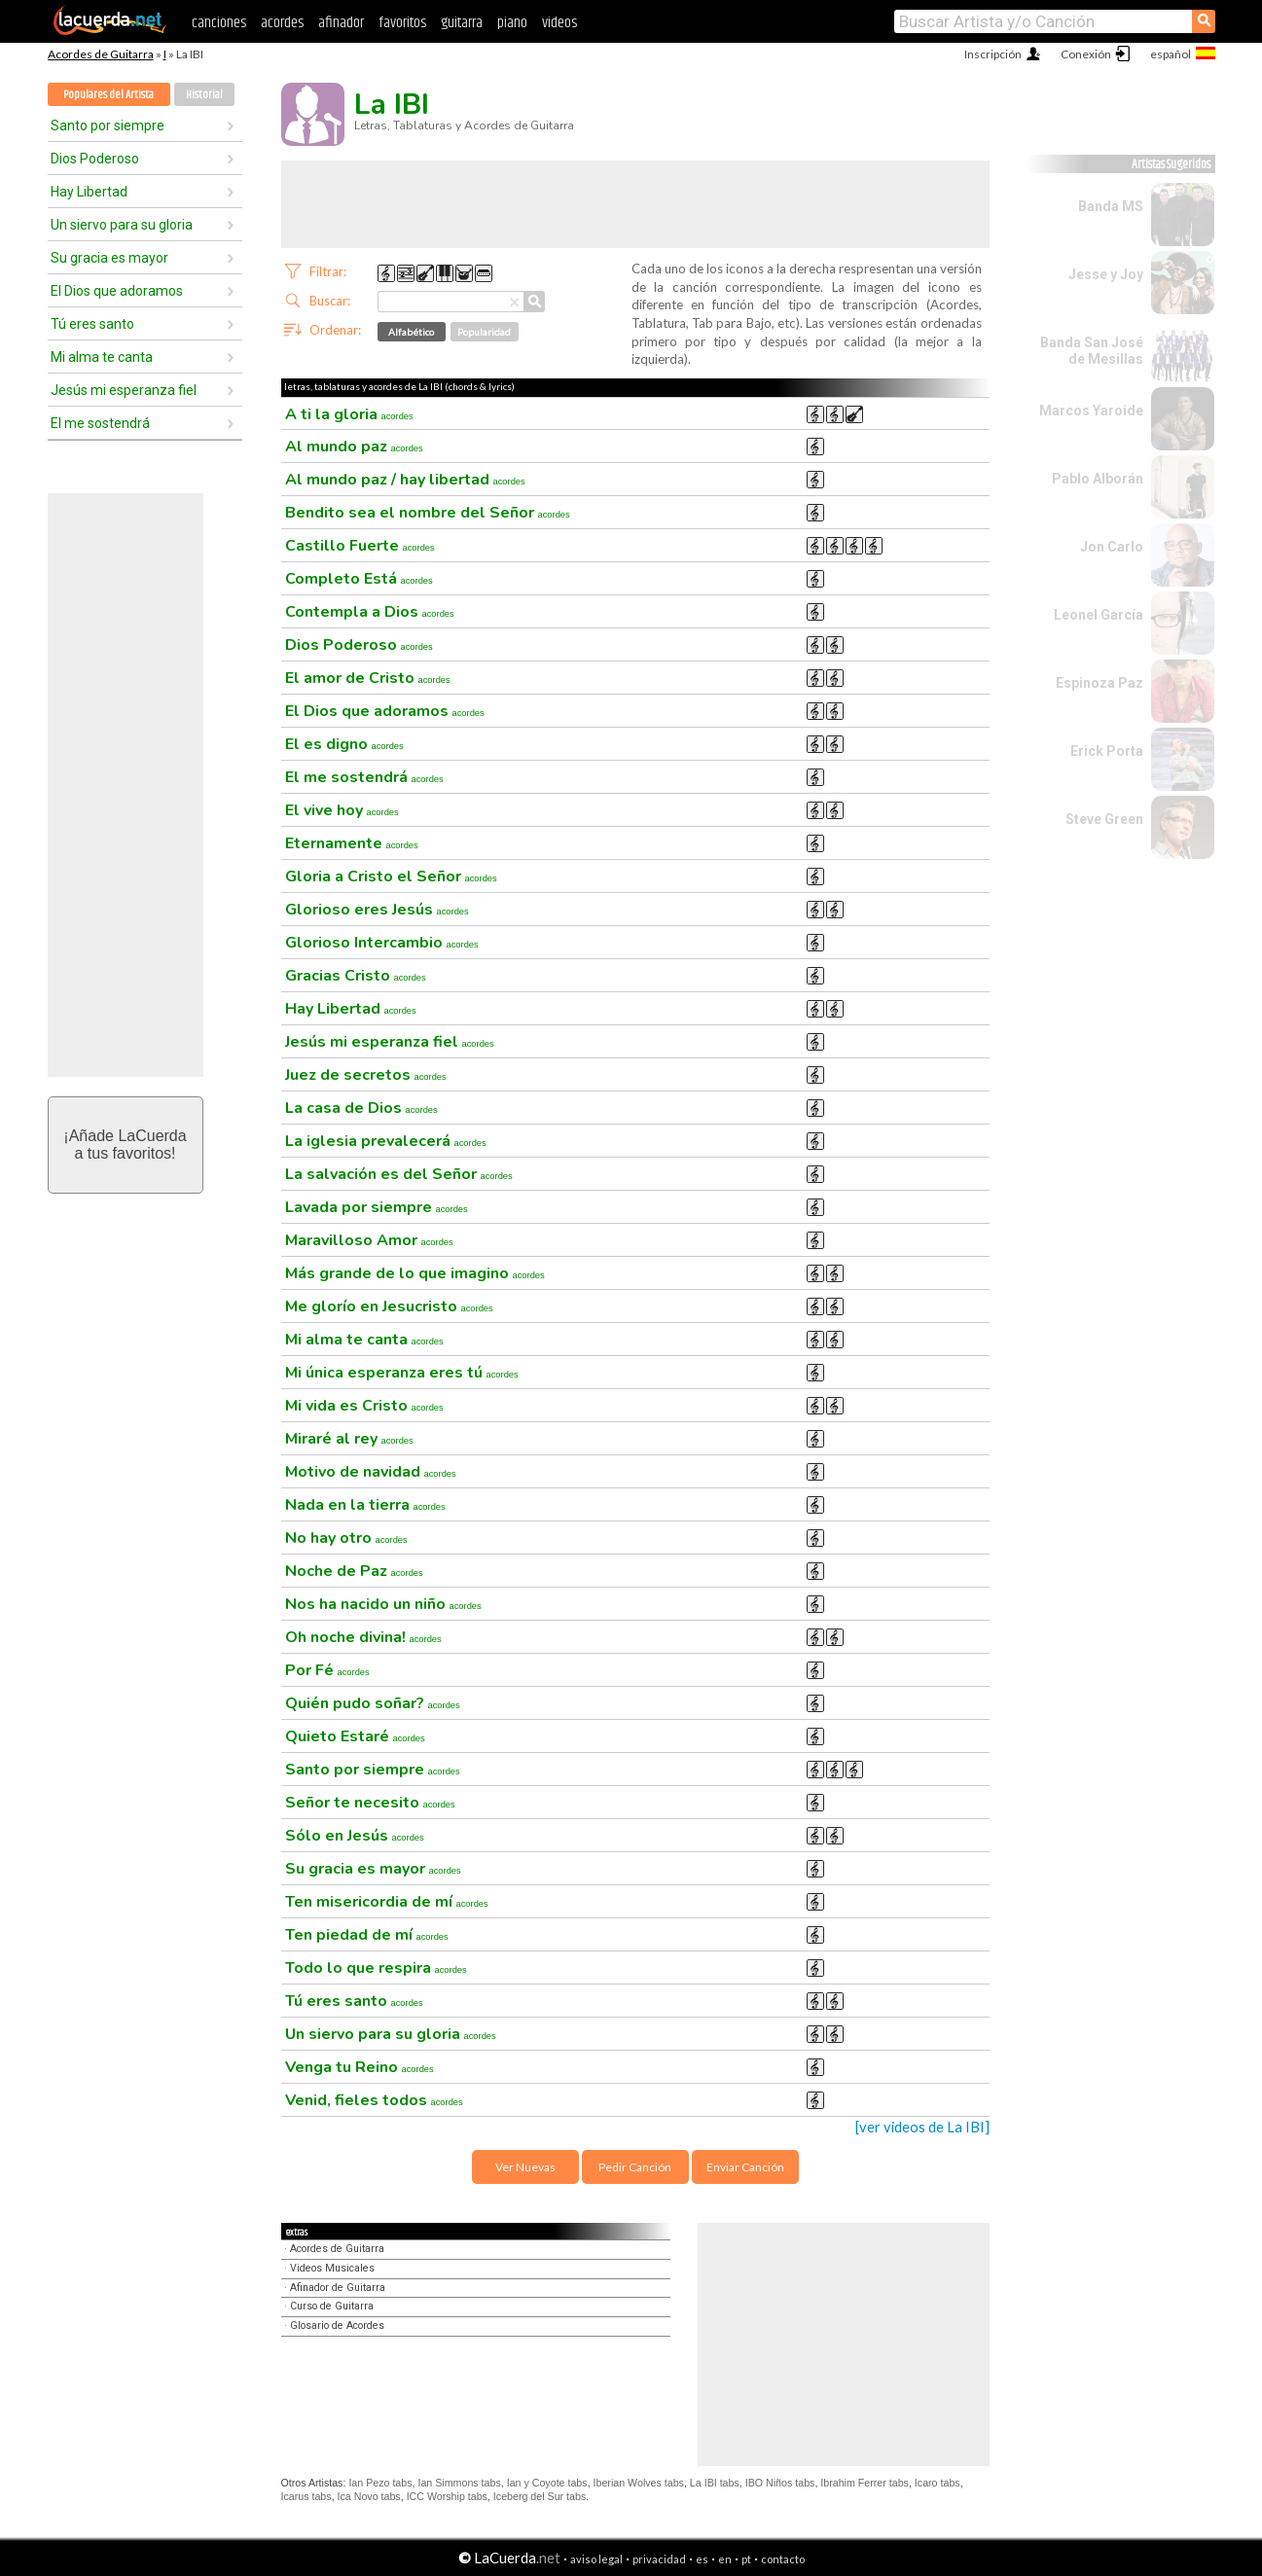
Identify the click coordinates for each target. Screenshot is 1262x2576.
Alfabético (411, 332)
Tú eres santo (92, 324)
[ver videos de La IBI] (922, 2127)
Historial (204, 95)
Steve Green (1104, 819)
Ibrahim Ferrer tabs (864, 2482)
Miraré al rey (349, 1438)
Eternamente (351, 843)
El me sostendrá (100, 423)
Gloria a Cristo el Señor (391, 876)
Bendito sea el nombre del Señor (427, 512)
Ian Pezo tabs (380, 2482)
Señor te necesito (370, 1802)
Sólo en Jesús (354, 1835)
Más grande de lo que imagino (415, 1273)
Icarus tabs (306, 2496)
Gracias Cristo (355, 975)
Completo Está (359, 579)
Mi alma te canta (102, 357)
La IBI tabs (714, 2482)
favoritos (402, 23)
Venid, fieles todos (374, 2100)
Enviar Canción (745, 2167)
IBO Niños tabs (780, 2482)
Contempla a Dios (369, 612)
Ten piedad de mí (367, 1935)
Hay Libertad (89, 191)
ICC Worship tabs (447, 2496)
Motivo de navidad (370, 1472)
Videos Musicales (332, 2268)
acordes (282, 23)
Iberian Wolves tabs (639, 2482)
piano (512, 23)
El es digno (344, 744)
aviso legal (596, 2559)
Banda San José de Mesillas (1091, 351)
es (702, 2559)
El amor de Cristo (368, 678)
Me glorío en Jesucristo (389, 1306)
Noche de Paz (354, 1571)
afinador (341, 23)
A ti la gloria (349, 414)
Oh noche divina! (363, 1637)
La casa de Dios (361, 1108)
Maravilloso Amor (369, 1240)
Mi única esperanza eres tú (402, 1372)
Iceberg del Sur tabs (539, 2496)
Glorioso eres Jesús (377, 909)
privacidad (659, 2559)
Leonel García (1098, 615)
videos (559, 23)
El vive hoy (342, 810)
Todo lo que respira (376, 1968)
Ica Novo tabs (369, 2496)
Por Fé (327, 1670)
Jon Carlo (1111, 547)
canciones (219, 23)
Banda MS (1110, 206)
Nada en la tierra (365, 1505)
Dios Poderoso (95, 158)
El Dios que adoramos (117, 291)
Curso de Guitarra (332, 2306)
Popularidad (484, 332)
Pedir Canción (634, 2167)
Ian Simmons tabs (458, 2482)
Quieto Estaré (355, 1736)
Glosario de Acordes (337, 2325)
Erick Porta (1106, 751)
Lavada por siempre (376, 1207)
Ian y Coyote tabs (547, 2482)
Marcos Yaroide (1091, 410)
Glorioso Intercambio (382, 942)
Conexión (1086, 54)
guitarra (462, 23)
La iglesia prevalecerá (386, 1141)
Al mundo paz (354, 446)
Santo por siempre (107, 125)
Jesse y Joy (1105, 274)
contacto (783, 2559)
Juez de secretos (366, 1075)
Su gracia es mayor (109, 258)
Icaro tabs (937, 2482)
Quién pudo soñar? (372, 1703)
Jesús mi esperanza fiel (124, 390)
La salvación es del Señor (399, 1174)
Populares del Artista (108, 95)
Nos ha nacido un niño (383, 1604)
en (725, 2559)
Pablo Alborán (1097, 478)
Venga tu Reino (359, 2067)
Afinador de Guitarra (337, 2287)
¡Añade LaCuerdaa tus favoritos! (124, 1144)
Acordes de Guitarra (101, 54)
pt (746, 2559)
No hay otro (346, 1538)
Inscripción (993, 54)
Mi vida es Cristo (364, 1405)
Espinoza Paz (1099, 683)
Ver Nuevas (525, 2167)
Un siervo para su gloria (122, 225)
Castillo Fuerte (360, 545)
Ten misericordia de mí (386, 1902)
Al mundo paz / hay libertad (405, 479)
